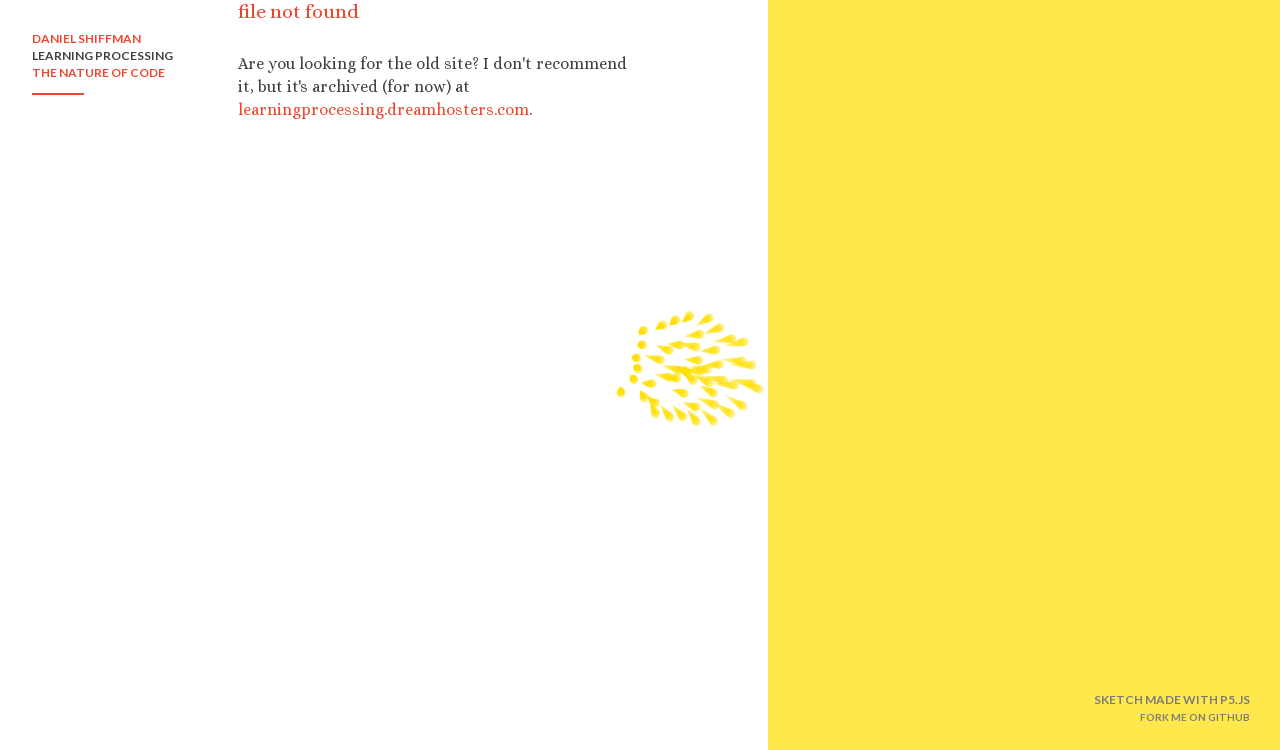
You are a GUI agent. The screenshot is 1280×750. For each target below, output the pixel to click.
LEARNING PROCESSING (102, 55)
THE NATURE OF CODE (98, 72)
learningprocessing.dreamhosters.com (383, 109)
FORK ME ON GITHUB (1195, 717)
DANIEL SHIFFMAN (86, 38)
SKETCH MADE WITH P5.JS (1172, 699)
